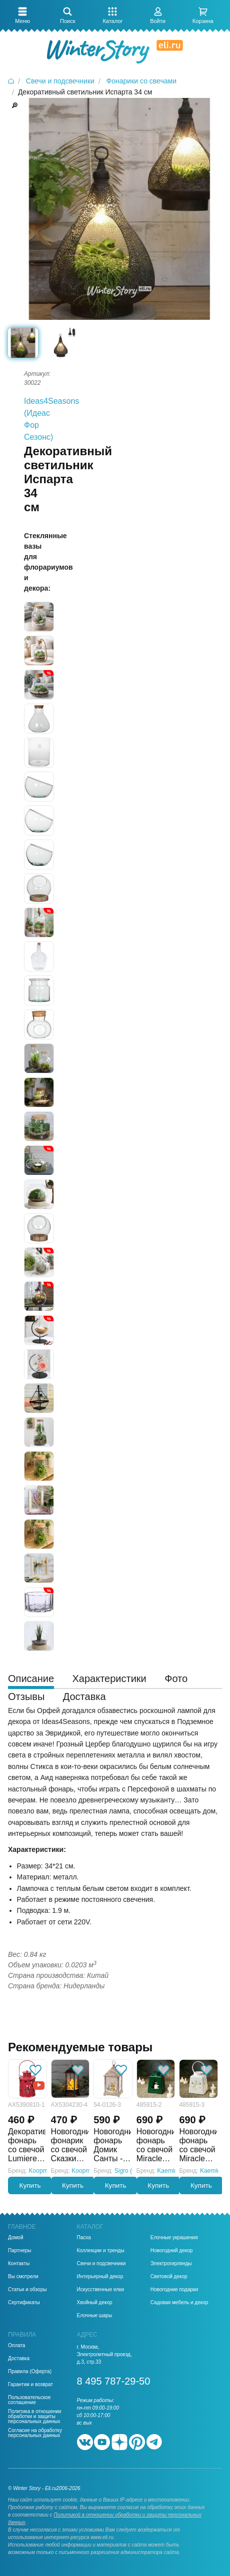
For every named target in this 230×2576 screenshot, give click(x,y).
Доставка (19, 2358)
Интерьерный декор (100, 2276)
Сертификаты (24, 2302)
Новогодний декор (171, 2250)
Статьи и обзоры (27, 2289)
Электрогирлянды (171, 2263)
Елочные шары (94, 2315)
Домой (15, 2237)
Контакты (19, 2263)
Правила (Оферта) (30, 2371)
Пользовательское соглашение (29, 2400)
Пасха (84, 2237)
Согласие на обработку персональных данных (35, 2433)
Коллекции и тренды (100, 2250)
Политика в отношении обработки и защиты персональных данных (34, 2416)
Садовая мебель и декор (179, 2302)
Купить (30, 2185)
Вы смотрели (23, 2276)
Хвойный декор (94, 2302)
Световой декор (169, 2276)
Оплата (16, 2345)
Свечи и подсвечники (101, 2263)
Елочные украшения (174, 2237)
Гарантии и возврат (30, 2384)
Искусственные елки (100, 2289)
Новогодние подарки (174, 2289)
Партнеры (20, 2250)
